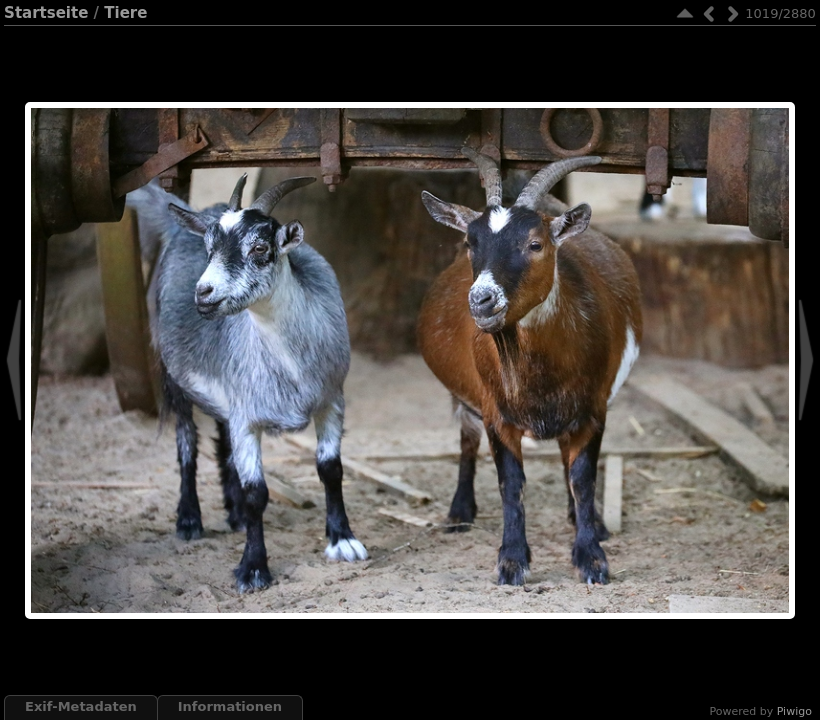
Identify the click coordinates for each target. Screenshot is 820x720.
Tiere (125, 13)
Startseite (46, 13)
